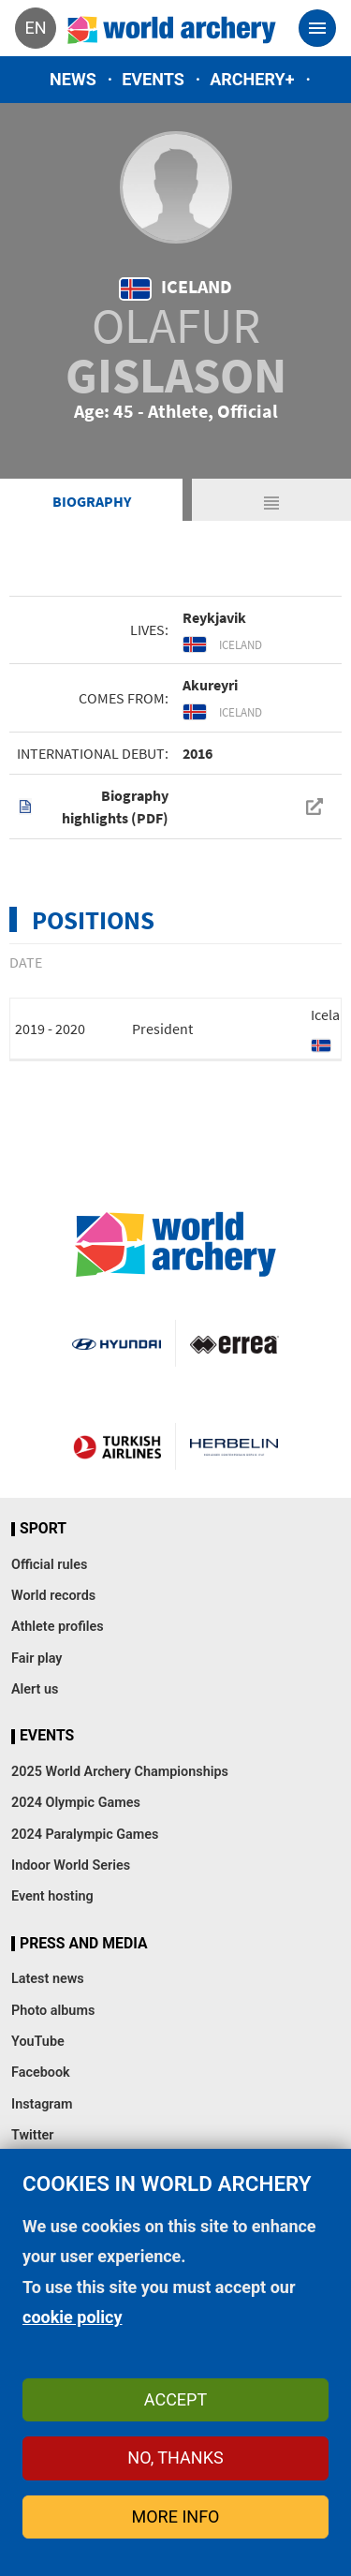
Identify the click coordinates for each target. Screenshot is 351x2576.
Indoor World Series (70, 1865)
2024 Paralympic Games (85, 1835)
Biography (91, 501)
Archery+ (252, 79)
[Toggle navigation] (317, 28)
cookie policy (72, 2317)
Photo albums (53, 2011)
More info (176, 2516)
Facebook (40, 2072)
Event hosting (52, 1896)
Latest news (47, 1979)
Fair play (37, 1658)
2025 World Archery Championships (119, 1772)
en (35, 27)
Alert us (34, 1689)
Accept (175, 2399)
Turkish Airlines (117, 1446)
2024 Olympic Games (75, 1803)
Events (153, 79)
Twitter (32, 2135)
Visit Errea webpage (234, 1343)
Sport (43, 1528)
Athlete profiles (57, 1627)
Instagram (42, 2104)
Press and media (83, 1943)
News (73, 79)
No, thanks (175, 2457)
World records (53, 1596)
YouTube (38, 2042)
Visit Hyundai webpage (116, 1343)
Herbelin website (234, 1446)
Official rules (49, 1565)
